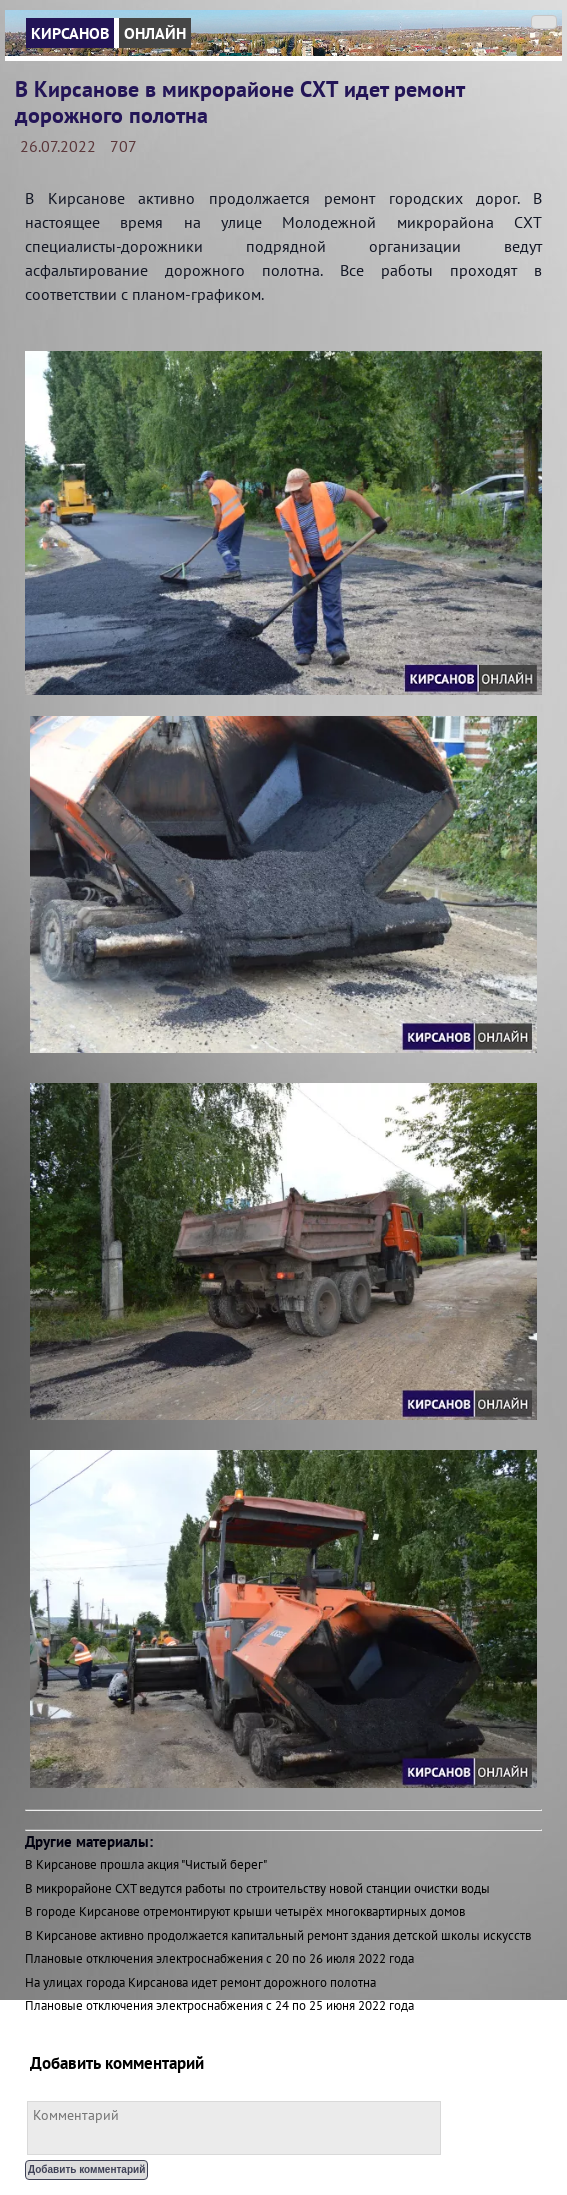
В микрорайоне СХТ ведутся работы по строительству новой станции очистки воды (257, 1888)
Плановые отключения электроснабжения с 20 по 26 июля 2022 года (219, 1958)
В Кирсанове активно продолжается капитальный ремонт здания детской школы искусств (278, 1935)
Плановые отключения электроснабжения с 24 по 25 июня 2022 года (219, 2005)
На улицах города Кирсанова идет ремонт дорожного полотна (200, 1982)
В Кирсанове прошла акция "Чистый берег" (146, 1864)
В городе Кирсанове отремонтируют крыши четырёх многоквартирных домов (245, 1911)
